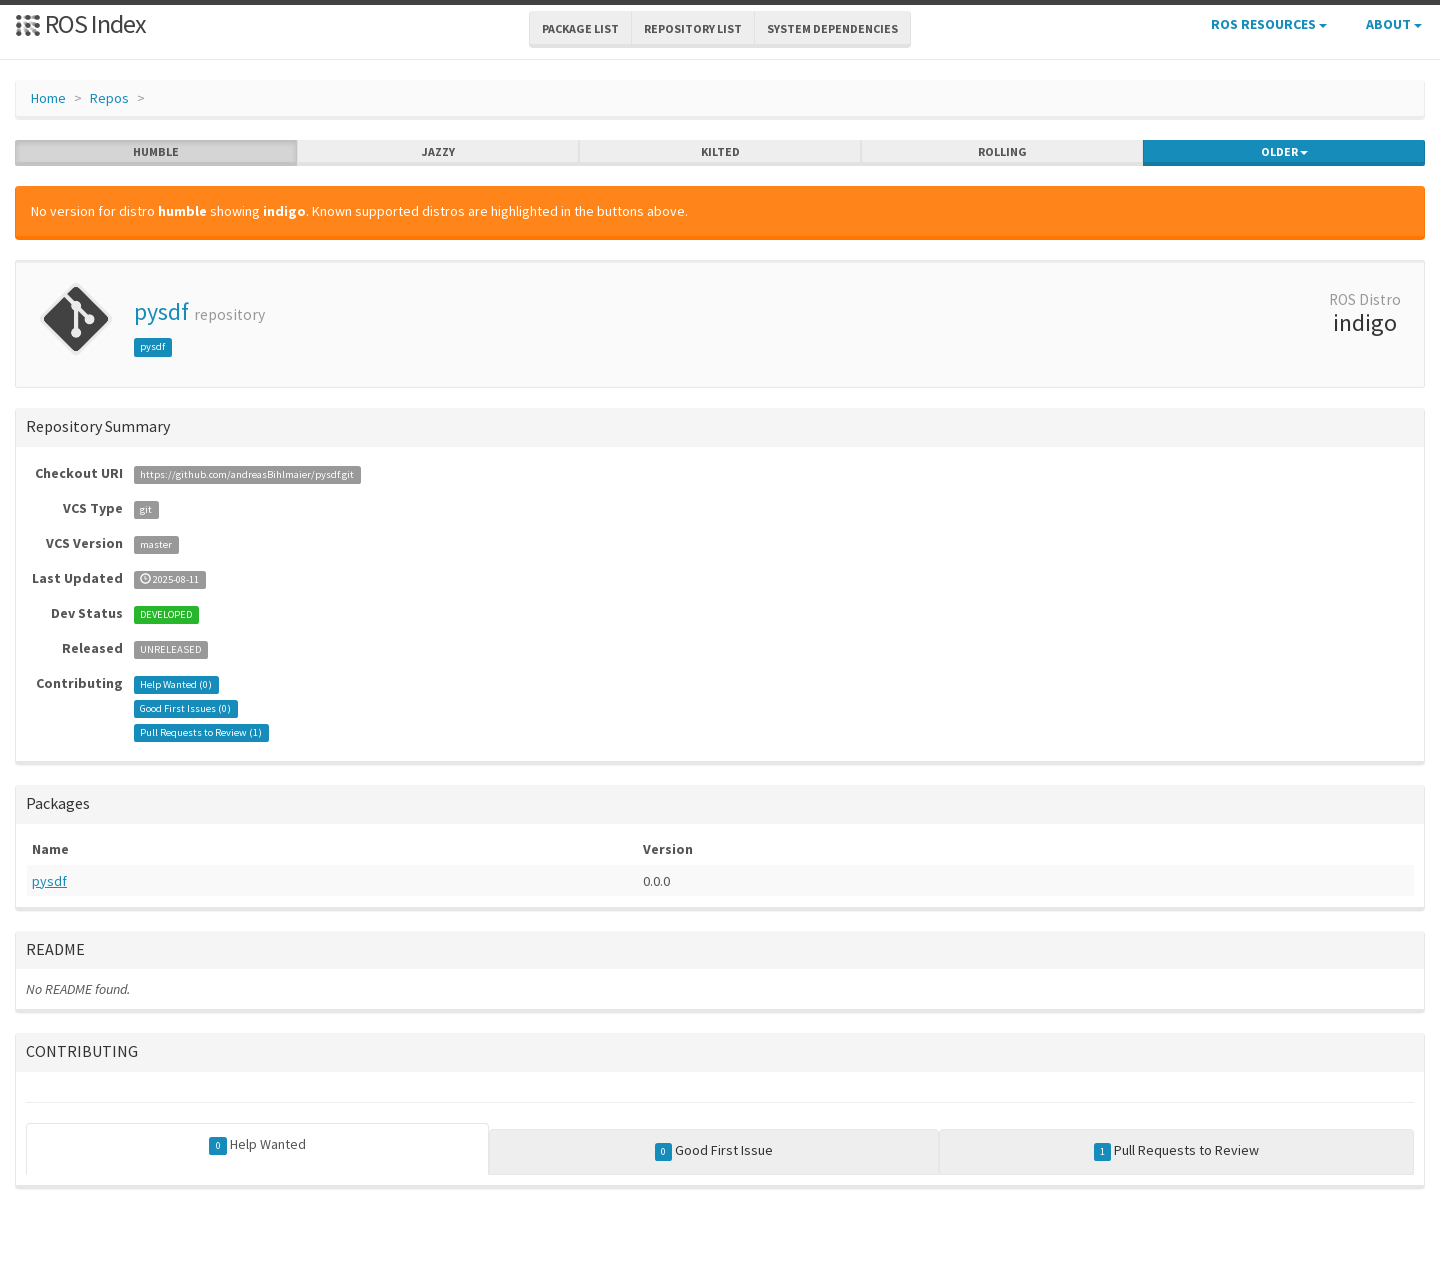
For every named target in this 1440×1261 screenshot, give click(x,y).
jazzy (438, 152)
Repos (109, 98)
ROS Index (80, 23)
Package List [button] (580, 28)
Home (48, 98)
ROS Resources (1269, 24)
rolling (1002, 152)
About (1394, 24)
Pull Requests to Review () (201, 732)
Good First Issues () (185, 708)
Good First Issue (714, 1151)
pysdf (161, 311)
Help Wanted (257, 1145)
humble (156, 152)
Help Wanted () (176, 684)
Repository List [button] (693, 28)
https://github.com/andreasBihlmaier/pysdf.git (247, 474)
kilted (720, 152)
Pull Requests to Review (1177, 1151)
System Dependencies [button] (832, 28)
